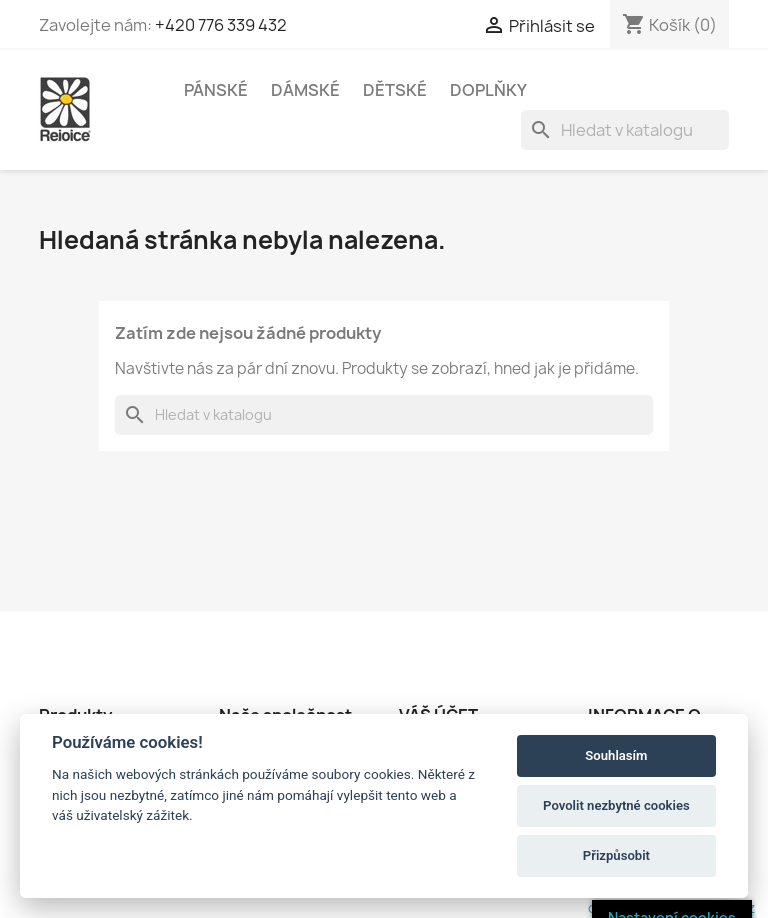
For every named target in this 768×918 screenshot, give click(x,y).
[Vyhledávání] (625, 130)
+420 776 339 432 (221, 25)
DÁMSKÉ (305, 90)
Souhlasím (616, 755)
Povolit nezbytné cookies (616, 805)
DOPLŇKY (488, 90)
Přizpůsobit (616, 855)
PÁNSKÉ (216, 90)
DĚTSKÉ (395, 90)
